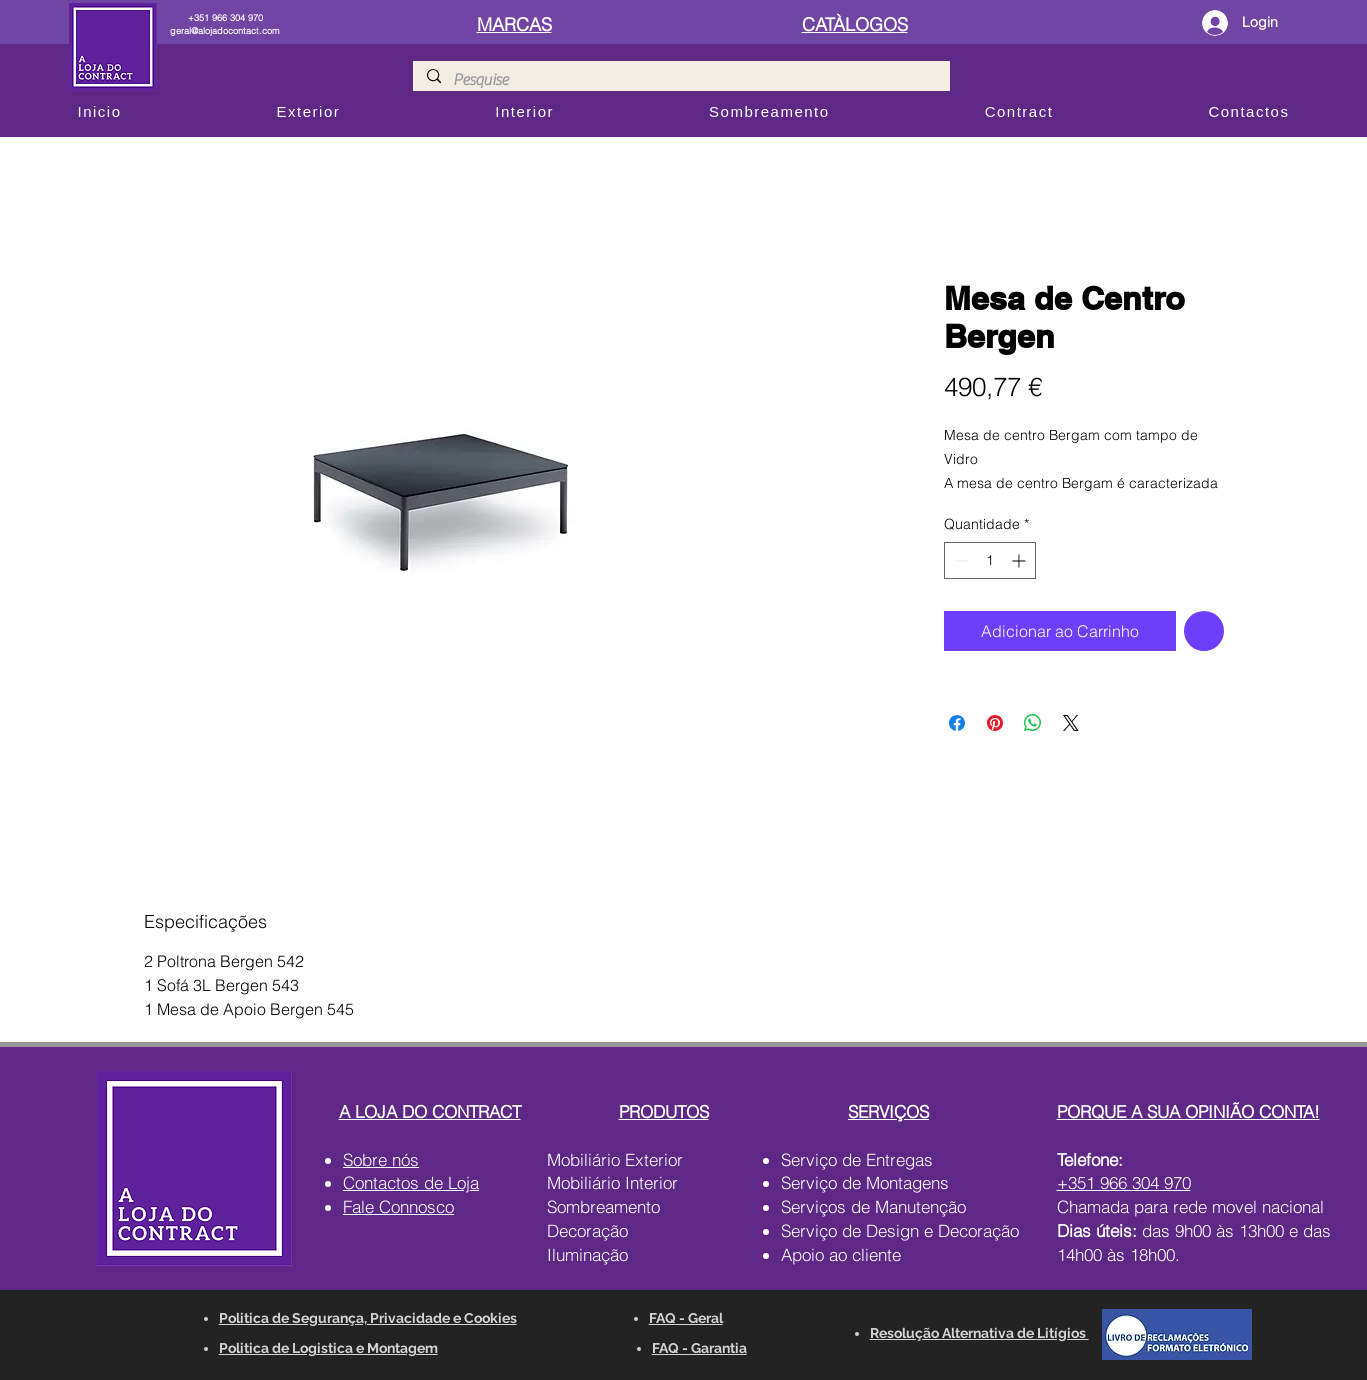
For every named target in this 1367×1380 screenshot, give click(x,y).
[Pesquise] (680, 80)
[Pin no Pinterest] (995, 723)
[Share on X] (1071, 723)
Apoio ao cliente (841, 1254)
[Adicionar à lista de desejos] (1204, 631)
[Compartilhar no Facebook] (957, 723)
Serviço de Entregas (857, 1159)
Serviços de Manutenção (873, 1206)
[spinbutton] (990, 560)
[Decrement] (959, 560)
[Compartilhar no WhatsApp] (1033, 723)
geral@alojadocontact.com (225, 30)
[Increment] (1020, 560)
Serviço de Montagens (865, 1182)
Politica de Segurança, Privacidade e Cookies (368, 1318)
